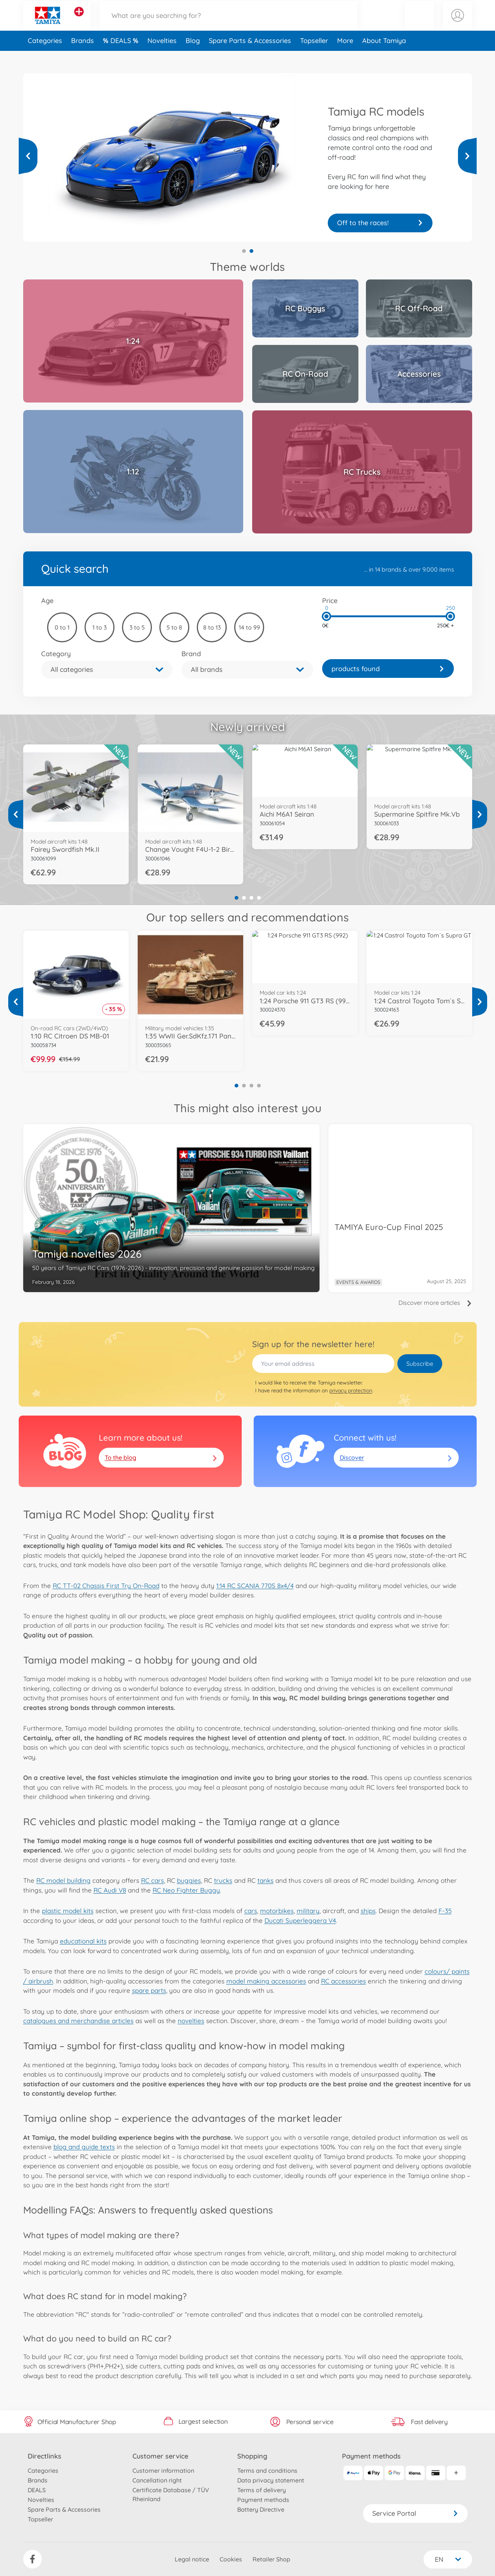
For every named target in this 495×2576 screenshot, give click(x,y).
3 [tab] (251, 898)
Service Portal (415, 2513)
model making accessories (266, 1981)
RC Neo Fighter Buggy (186, 1890)
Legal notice (192, 2559)
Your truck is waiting (380, 222)
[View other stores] (79, 20)
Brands (82, 57)
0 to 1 (62, 627)
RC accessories (343, 1981)
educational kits (83, 1941)
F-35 (445, 1911)
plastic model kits (68, 1911)
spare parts (149, 1990)
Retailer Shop (271, 2559)
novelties (191, 2021)
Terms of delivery (261, 2490)
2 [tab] (251, 251)
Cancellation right (157, 2480)
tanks (265, 1880)
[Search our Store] (229, 24)
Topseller (314, 57)
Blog (193, 57)
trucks (223, 1880)
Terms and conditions (267, 2470)
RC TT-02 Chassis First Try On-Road (106, 1586)
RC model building (63, 1880)
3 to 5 (137, 627)
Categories (45, 57)
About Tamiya (384, 57)
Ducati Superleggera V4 (300, 1920)
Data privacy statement (270, 2480)
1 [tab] (244, 251)
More (345, 57)
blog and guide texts (84, 2147)
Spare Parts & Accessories (250, 57)
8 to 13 (212, 627)
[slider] (326, 616)
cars (250, 1911)
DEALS (121, 57)
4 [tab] (259, 898)
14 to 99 (249, 627)
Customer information (163, 2470)
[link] (388, 668)
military (308, 1911)
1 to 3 (99, 627)
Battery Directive (260, 2509)
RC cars (152, 1880)
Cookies (231, 2559)
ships (368, 1911)
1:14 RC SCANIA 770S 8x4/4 (255, 1586)
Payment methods (263, 2499)
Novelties (162, 57)
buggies (189, 1880)
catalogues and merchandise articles (78, 2021)
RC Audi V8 (110, 1890)
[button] (419, 24)
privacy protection (350, 1390)
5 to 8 (174, 627)
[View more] (28, 156)
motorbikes (277, 1911)
